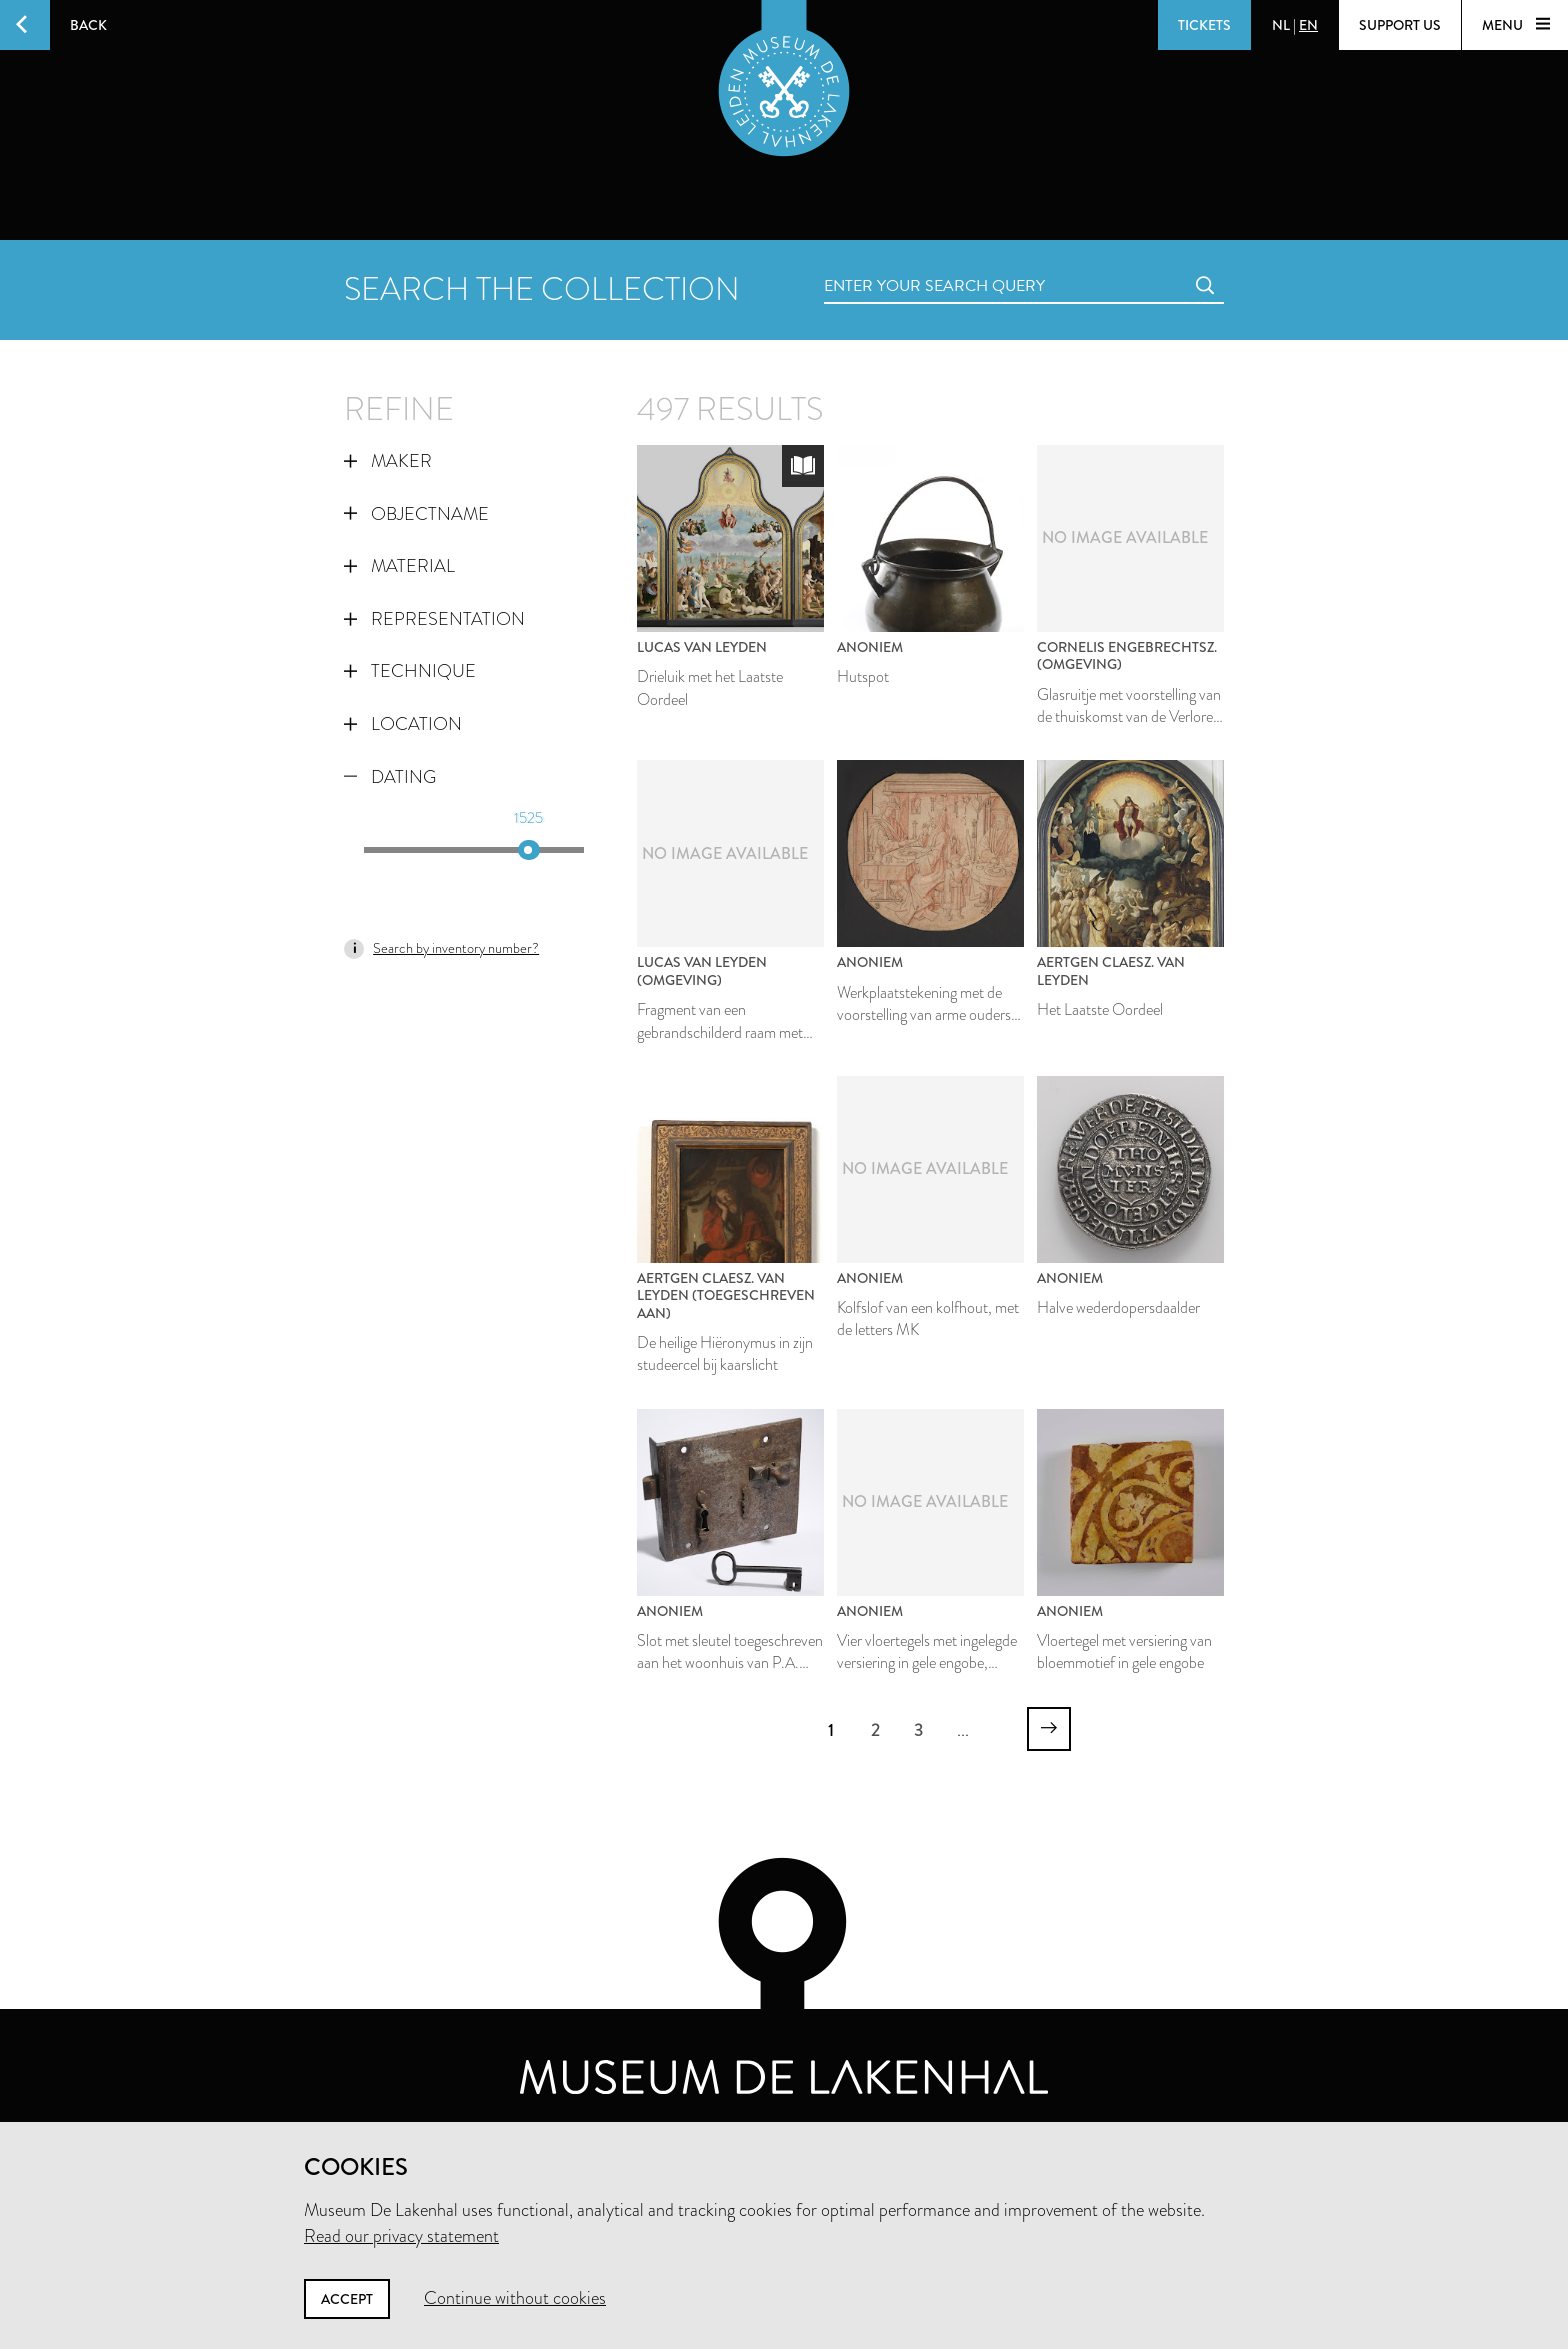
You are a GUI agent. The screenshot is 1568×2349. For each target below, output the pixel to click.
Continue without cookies (515, 2298)
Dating (390, 777)
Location (403, 724)
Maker (388, 461)
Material (399, 566)
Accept (347, 2299)
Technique (410, 671)
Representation (434, 619)
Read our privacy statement (401, 2236)
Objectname (416, 514)
